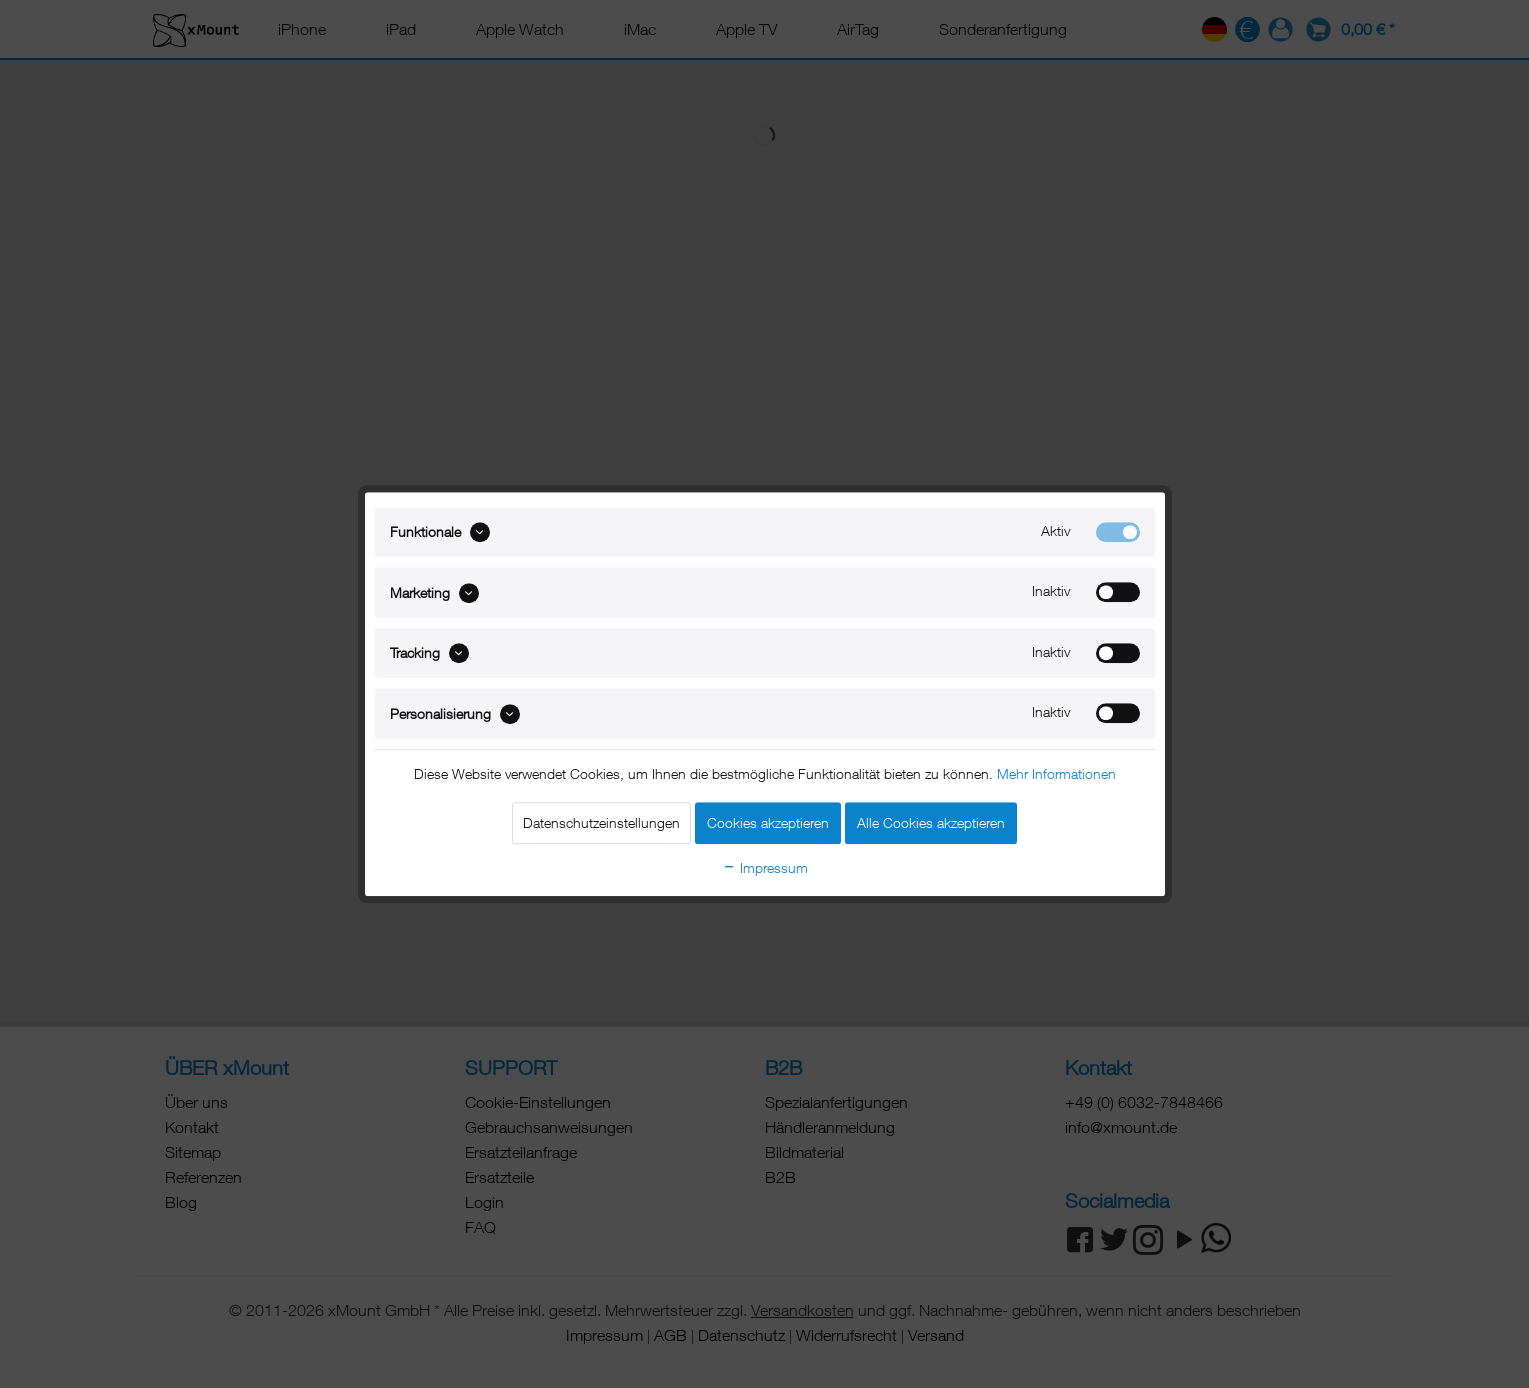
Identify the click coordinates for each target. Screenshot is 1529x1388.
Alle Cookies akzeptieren (931, 822)
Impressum (765, 867)
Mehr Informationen (1056, 773)
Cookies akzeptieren (768, 822)
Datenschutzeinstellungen (601, 822)
